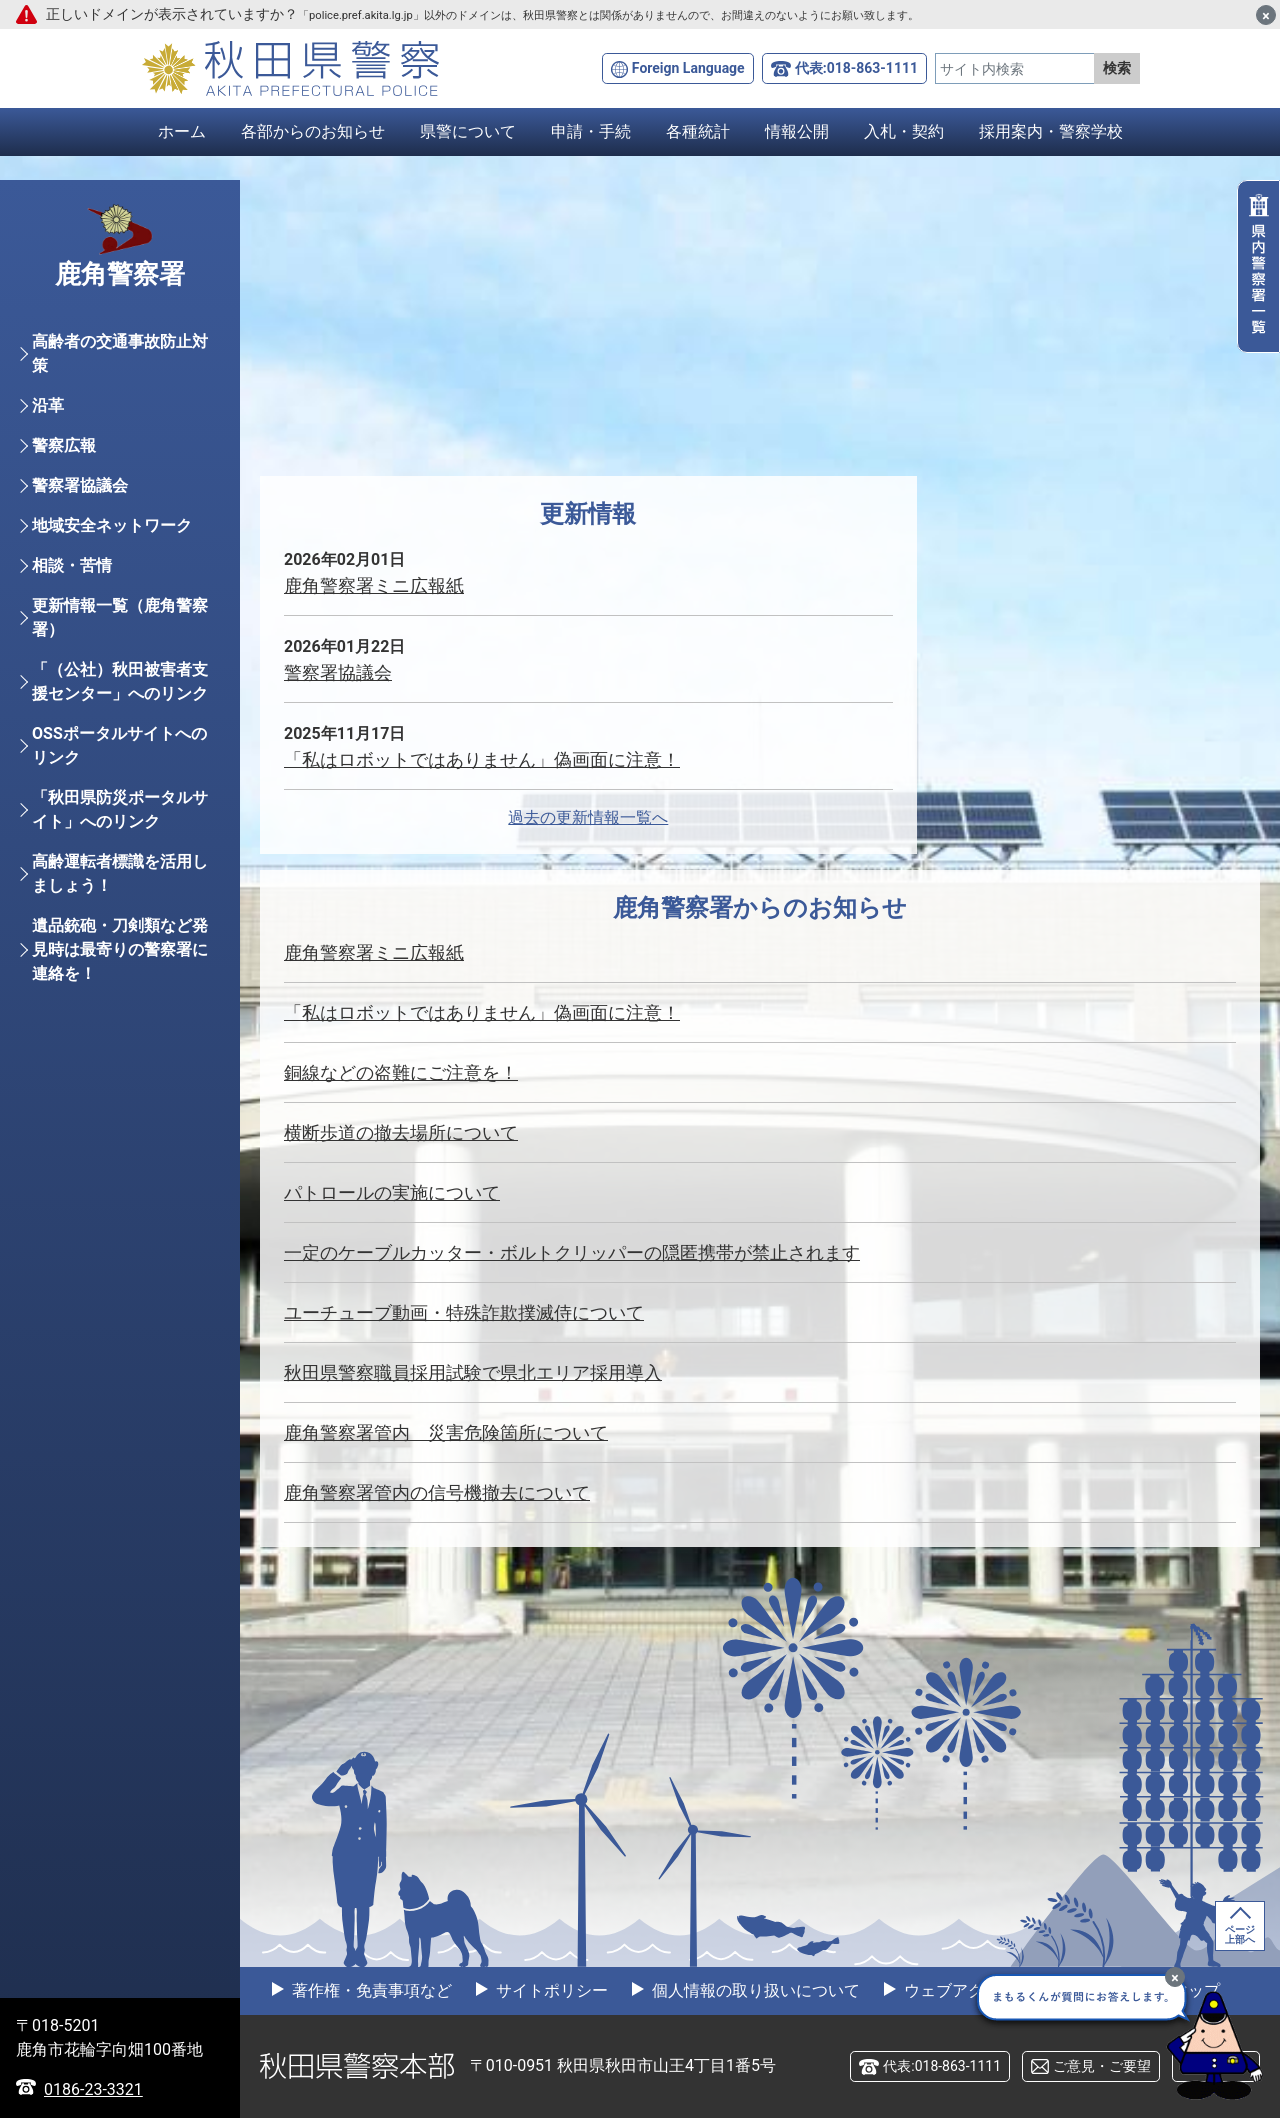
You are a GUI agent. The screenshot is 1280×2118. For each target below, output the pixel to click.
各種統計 (698, 131)
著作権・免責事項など (370, 1990)
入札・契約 (904, 131)
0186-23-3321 (93, 2089)
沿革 (48, 405)
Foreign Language (688, 68)
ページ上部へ (1240, 1934)
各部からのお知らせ (313, 131)
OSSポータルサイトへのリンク (119, 745)
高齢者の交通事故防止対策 (120, 353)
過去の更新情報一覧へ (588, 817)
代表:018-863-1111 (856, 68)
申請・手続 (591, 131)
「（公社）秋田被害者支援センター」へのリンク (120, 681)
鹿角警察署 (120, 274)
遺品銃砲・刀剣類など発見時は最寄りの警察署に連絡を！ (120, 949)
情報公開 (797, 131)
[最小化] (1175, 1977)
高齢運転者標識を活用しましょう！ (120, 873)
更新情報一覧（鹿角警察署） (120, 617)
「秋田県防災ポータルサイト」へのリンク (120, 809)
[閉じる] (1266, 15)
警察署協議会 (80, 485)
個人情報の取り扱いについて (754, 1990)
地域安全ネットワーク (112, 525)
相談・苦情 (72, 565)
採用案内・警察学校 (1051, 131)
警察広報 (64, 445)
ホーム (182, 131)
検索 (1117, 68)
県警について (468, 131)
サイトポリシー (550, 1990)
